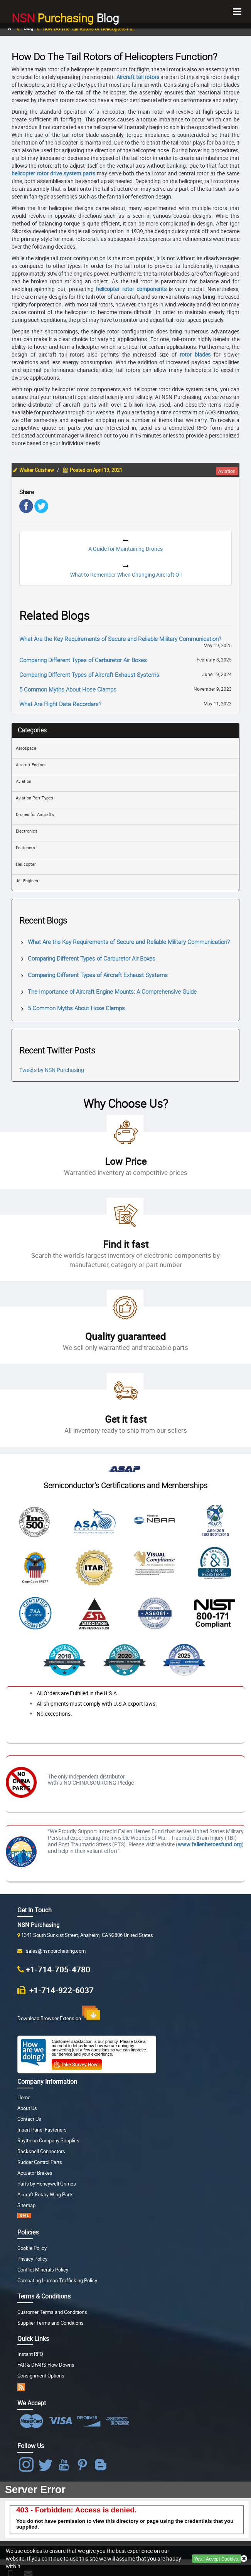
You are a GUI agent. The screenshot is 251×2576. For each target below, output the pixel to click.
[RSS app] (21, 2387)
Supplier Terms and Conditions (50, 2323)
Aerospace (26, 748)
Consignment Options (40, 2375)
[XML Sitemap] (24, 2216)
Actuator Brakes (34, 2173)
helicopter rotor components (131, 289)
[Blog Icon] (102, 2465)
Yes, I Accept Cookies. (216, 2559)
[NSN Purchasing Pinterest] (84, 2465)
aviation (227, 471)
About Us (27, 2108)
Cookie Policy (32, 2248)
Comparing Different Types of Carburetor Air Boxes (83, 659)
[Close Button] (244, 2558)
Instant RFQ (30, 2354)
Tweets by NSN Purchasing (51, 1069)
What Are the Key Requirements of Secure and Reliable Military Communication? (120, 638)
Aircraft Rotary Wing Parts (45, 2194)
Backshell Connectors (41, 2151)
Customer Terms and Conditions (52, 2312)
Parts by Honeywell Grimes (46, 2184)
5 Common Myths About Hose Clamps (67, 689)
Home (23, 2097)
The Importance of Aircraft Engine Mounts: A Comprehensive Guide (112, 991)
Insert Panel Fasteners (42, 2130)
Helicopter (26, 864)
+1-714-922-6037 (60, 1990)
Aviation (23, 781)
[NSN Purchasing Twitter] (47, 2465)
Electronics (26, 831)
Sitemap (26, 2205)
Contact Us (29, 2119)
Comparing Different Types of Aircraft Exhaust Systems (89, 674)
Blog (65, 17)
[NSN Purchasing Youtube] (65, 2465)
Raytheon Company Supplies (48, 2140)
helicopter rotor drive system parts (53, 173)
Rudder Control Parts (39, 2162)
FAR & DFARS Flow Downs (45, 2365)
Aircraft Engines (31, 764)
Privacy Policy (32, 2259)
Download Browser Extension (58, 2014)
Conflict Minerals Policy (42, 2269)
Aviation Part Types (34, 798)
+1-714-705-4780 (58, 1969)
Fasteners (25, 847)
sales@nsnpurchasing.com (55, 1951)
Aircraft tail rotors (137, 77)
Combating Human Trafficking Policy (57, 2280)
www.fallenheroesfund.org (210, 1844)
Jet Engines (27, 880)
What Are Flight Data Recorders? (60, 703)
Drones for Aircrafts (35, 814)
